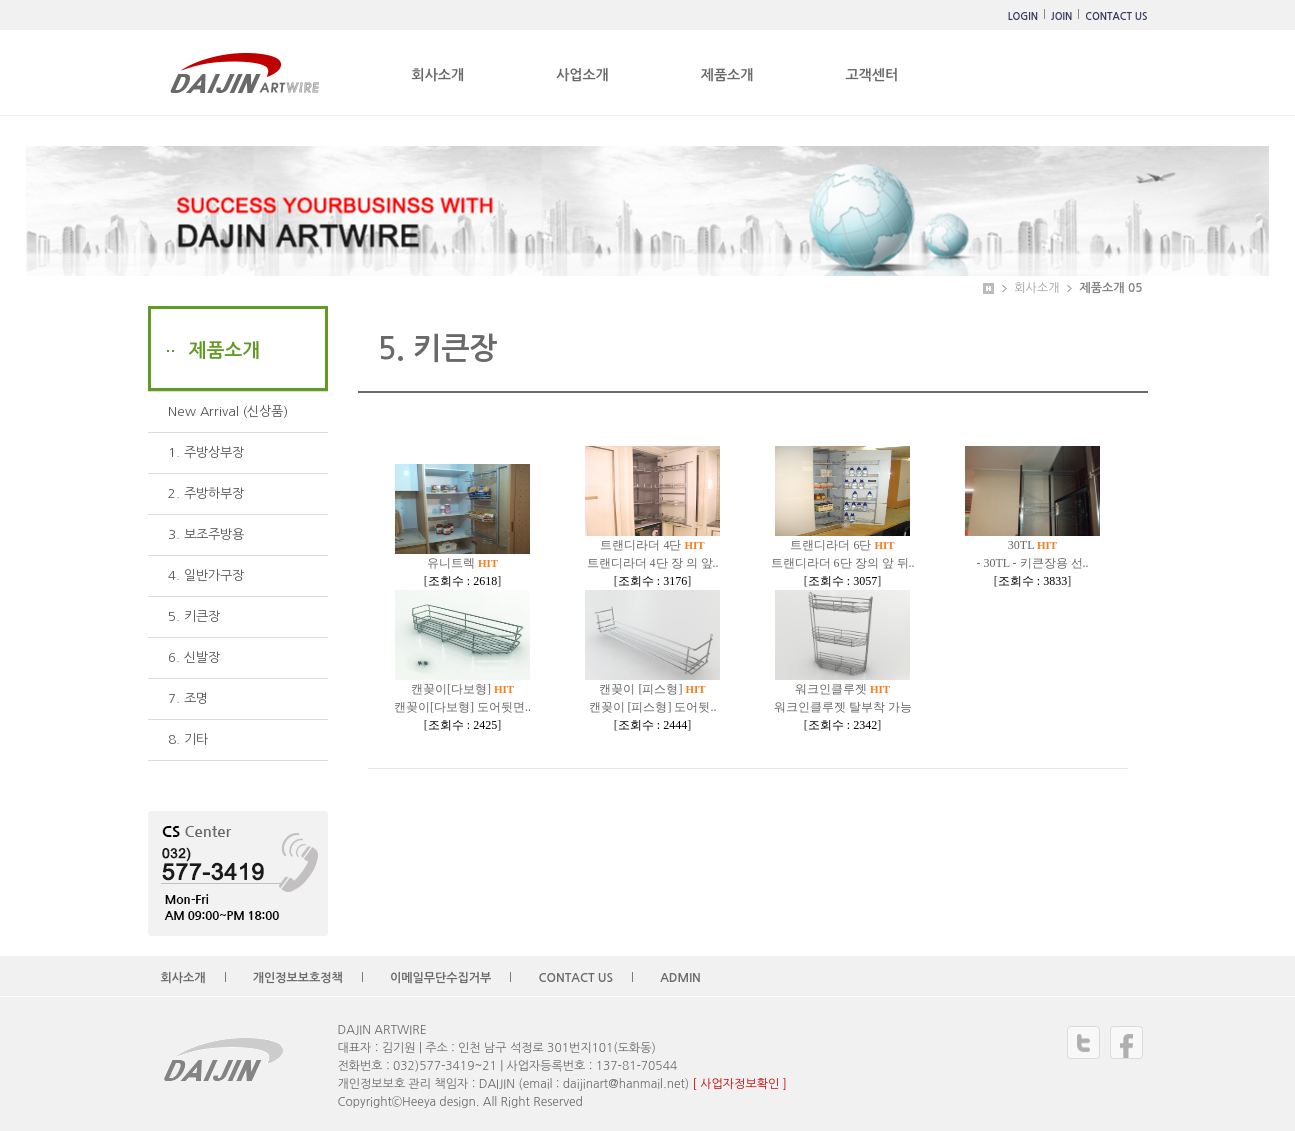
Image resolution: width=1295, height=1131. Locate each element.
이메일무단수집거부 (441, 978)
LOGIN (1023, 16)
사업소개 (582, 75)
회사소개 (438, 75)
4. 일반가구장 (206, 575)
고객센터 (871, 75)
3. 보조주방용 (206, 534)
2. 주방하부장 (206, 493)
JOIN (1061, 16)
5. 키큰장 (194, 616)
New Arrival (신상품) (228, 411)
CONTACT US (1116, 16)
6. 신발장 (194, 657)
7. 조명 (188, 698)
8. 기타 (188, 739)
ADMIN (680, 978)
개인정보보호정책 (298, 978)
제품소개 (727, 75)
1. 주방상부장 (206, 452)
